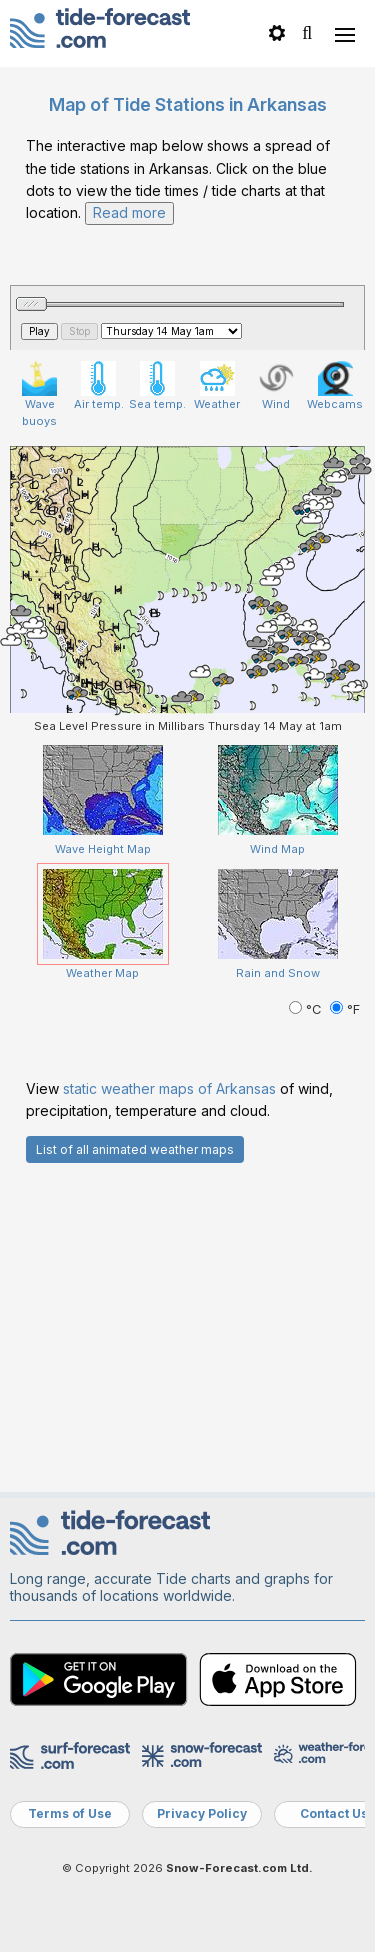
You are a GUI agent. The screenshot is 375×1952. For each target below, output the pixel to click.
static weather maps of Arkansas (169, 1088)
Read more (129, 212)
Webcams (335, 386)
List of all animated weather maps (135, 1149)
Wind (276, 386)
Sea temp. (157, 386)
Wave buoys (39, 394)
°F (345, 1009)
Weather (217, 386)
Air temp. (99, 386)
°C (307, 1009)
